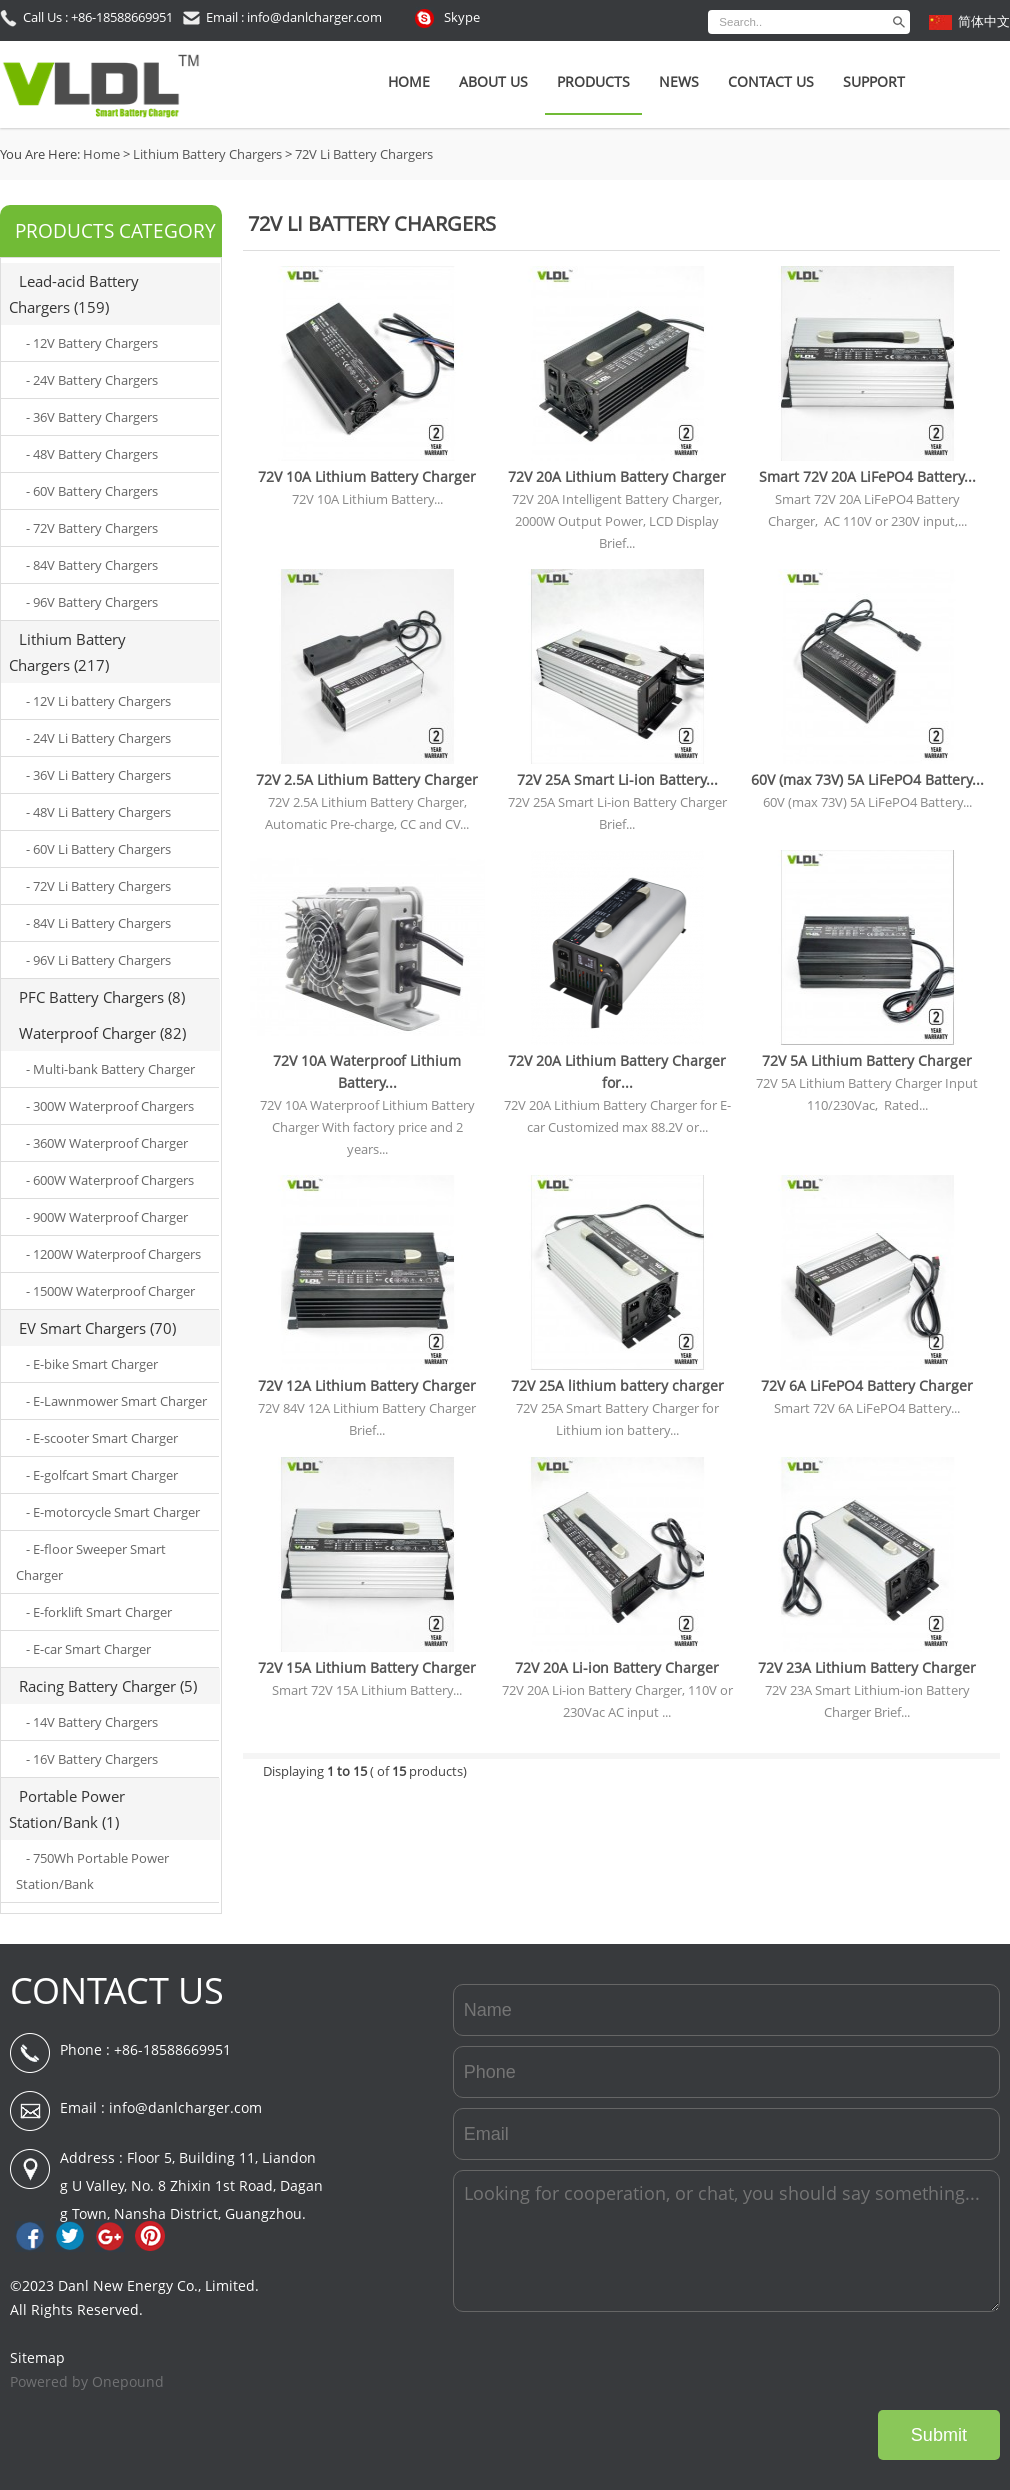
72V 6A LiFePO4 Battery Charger (867, 1385)
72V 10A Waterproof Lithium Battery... (367, 1071)
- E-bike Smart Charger (92, 1364)
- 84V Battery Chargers (92, 565)
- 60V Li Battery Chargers (98, 849)
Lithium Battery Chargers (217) (67, 652)
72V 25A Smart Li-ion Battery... (617, 779)
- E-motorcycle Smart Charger (113, 1512)
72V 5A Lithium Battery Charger (867, 1060)
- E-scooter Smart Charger (102, 1438)
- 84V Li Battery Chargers (98, 923)
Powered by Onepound (87, 2381)
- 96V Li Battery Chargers (98, 960)
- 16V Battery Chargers (92, 1759)
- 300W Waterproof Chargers (110, 1106)
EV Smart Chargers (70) (97, 1328)
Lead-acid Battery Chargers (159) (74, 294)
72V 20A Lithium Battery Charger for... (617, 1071)
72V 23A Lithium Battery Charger (867, 1667)
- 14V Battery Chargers (92, 1722)
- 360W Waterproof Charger (107, 1143)
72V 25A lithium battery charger (617, 1385)
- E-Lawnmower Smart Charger (116, 1401)
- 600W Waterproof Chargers (110, 1180)
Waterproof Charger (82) (102, 1033)
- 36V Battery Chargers (92, 417)
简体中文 (984, 21)
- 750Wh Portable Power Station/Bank (92, 1871)
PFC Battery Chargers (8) (102, 997)
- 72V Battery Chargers (92, 528)
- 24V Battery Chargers (92, 380)
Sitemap (37, 2357)
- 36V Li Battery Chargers (98, 775)
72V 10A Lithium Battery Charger (367, 476)
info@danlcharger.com (185, 2107)
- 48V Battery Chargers (92, 454)
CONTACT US (117, 1990)
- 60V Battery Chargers (92, 491)
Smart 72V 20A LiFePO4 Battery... (867, 476)
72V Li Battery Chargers (364, 154)
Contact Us (771, 81)
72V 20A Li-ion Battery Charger (617, 1667)
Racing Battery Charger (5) (108, 1686)
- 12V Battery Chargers (92, 343)
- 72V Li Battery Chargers (98, 886)
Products (593, 81)
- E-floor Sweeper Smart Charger (91, 1562)
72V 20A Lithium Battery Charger (617, 476)
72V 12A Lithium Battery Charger (367, 1385)
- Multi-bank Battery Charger (110, 1069)
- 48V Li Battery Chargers (98, 812)
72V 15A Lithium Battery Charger (367, 1667)
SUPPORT (874, 81)
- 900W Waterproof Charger (107, 1217)
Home (409, 81)
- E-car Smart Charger (88, 1649)
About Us (493, 81)
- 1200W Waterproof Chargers (113, 1254)
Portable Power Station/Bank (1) (67, 1809)
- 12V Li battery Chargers (98, 701)
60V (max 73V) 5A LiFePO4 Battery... (867, 779)
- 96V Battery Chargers (92, 602)
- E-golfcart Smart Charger (102, 1475)
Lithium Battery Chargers (207, 154)
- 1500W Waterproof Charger (110, 1291)
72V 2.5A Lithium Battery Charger (367, 779)
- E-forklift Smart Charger (99, 1612)
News (679, 81)
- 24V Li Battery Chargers (98, 738)
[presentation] (848, 2361)
